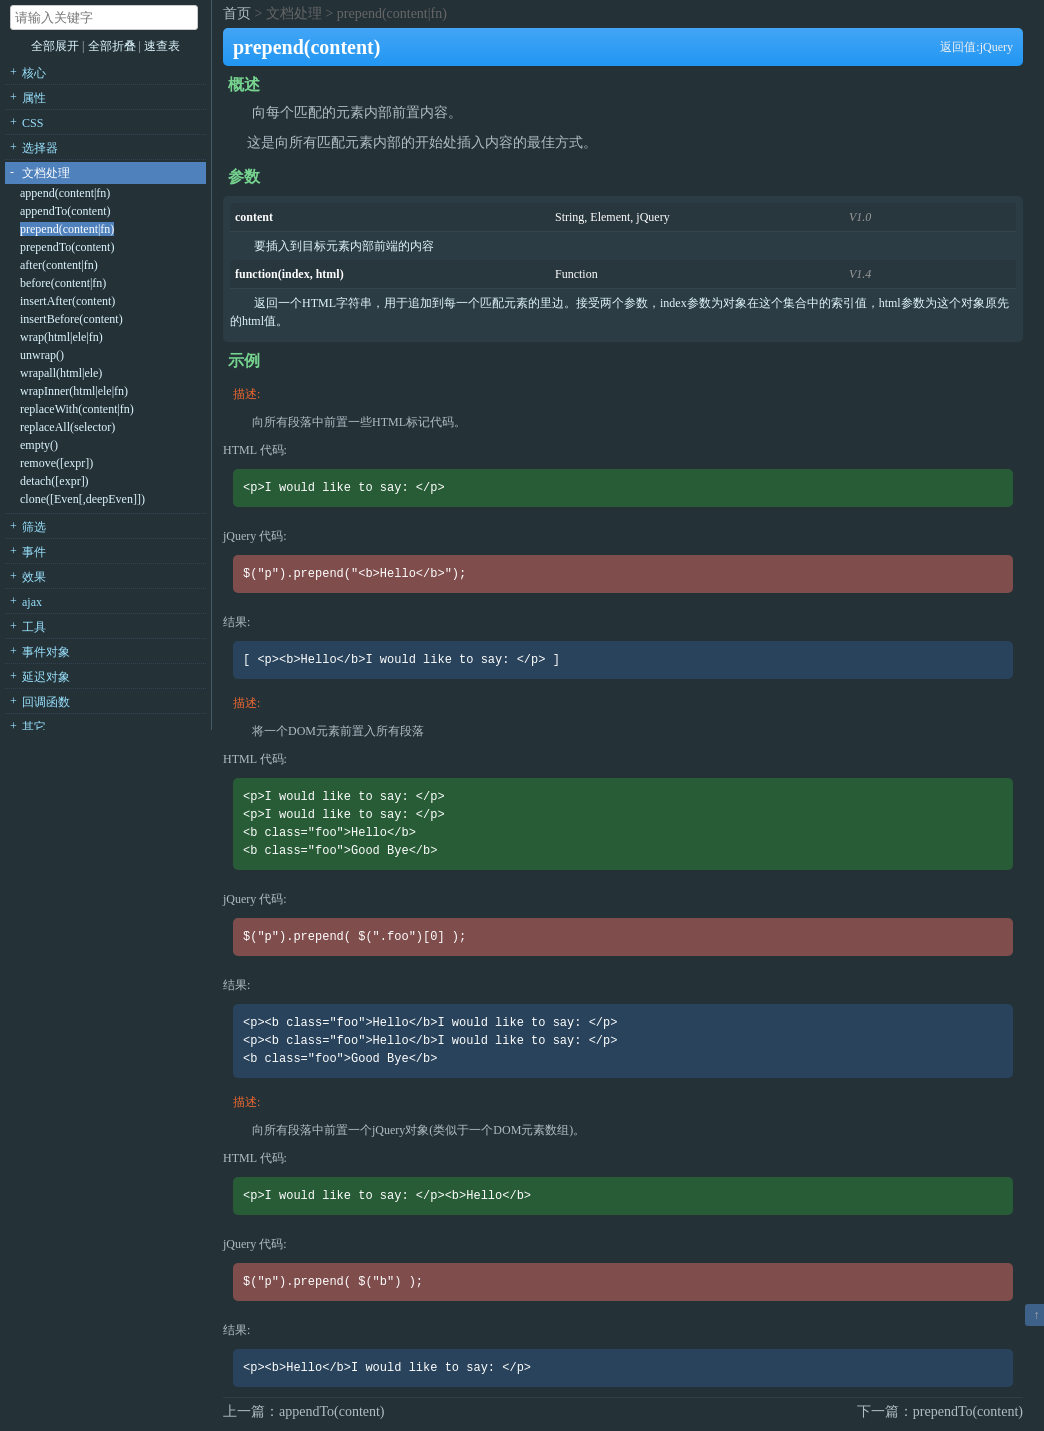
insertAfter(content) (67, 301)
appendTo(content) (65, 211)
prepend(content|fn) (67, 229)
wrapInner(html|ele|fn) (74, 391)
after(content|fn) (59, 265)
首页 (237, 13)
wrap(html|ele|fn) (61, 337)
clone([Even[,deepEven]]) (82, 499)
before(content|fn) (63, 283)
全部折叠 (113, 46)
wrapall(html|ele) (61, 373)
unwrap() (42, 355)
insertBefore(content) (71, 319)
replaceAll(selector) (67, 427)
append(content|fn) (65, 193)
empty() (39, 445)
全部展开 (55, 46)
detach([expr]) (54, 481)
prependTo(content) (67, 247)
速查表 (162, 46)
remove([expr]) (56, 463)
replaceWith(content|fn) (77, 409)
